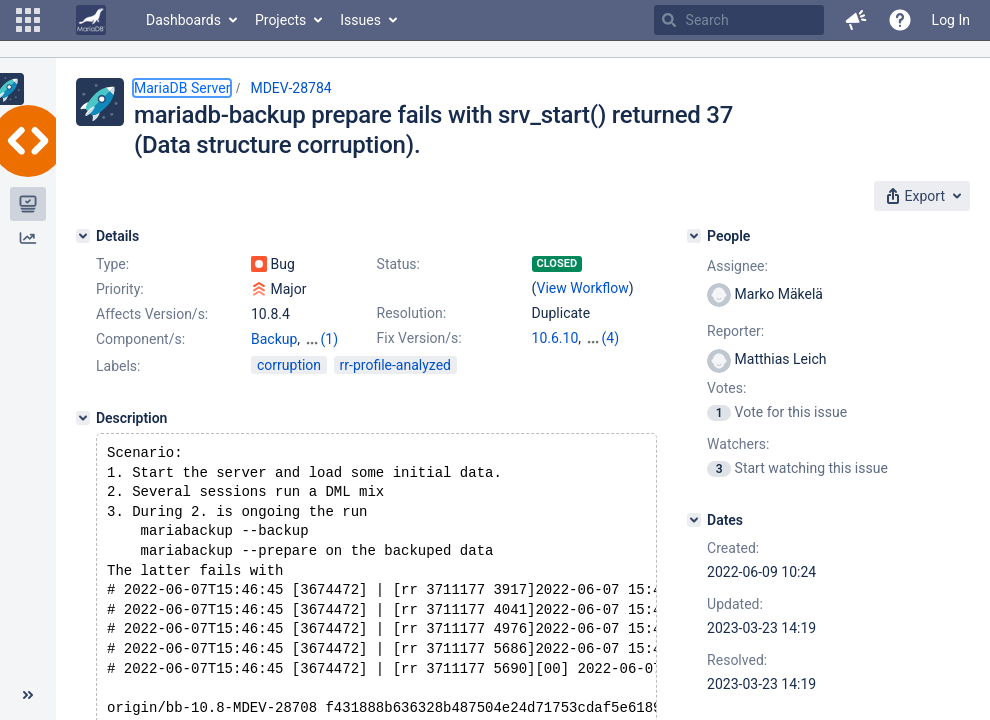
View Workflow (583, 288)
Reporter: (735, 331)
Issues (360, 20)
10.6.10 (555, 338)
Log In (951, 20)
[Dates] (694, 520)
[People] (694, 236)
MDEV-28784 (290, 88)
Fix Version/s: (419, 338)
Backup (274, 339)
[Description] (83, 418)
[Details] (83, 236)
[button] (28, 20)
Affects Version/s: (152, 314)
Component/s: (140, 339)
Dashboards (183, 20)
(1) (330, 339)
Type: (112, 264)
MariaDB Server (182, 88)
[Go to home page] (91, 20)
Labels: (118, 366)
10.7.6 (604, 338)
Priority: (120, 289)
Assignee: (737, 266)
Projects (280, 20)
